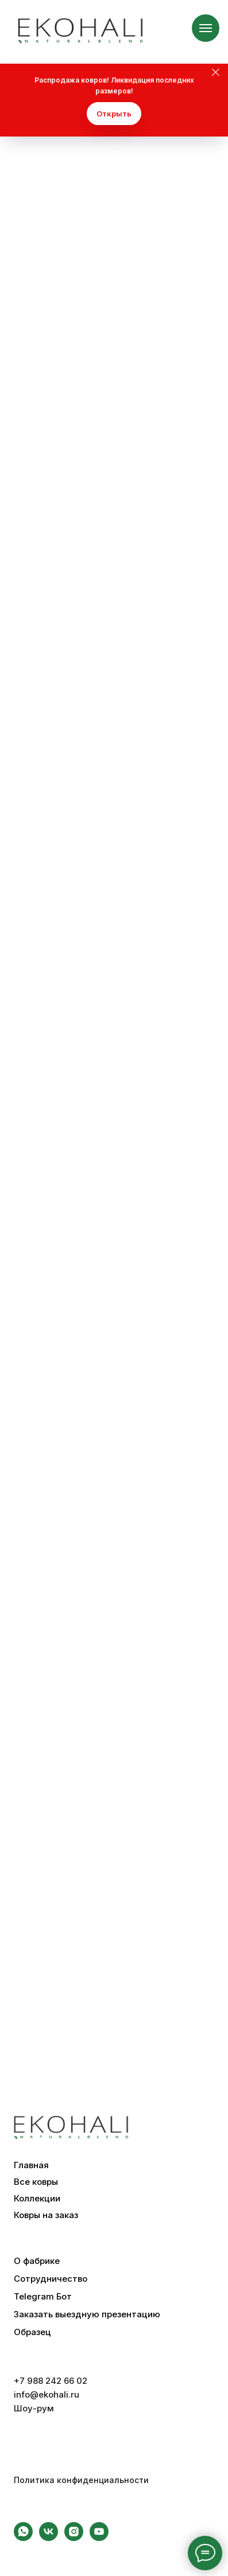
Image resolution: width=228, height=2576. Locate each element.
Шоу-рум (34, 2408)
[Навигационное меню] (205, 28)
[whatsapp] (23, 2538)
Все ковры (36, 2182)
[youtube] (99, 2538)
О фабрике (37, 2261)
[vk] (48, 2538)
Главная (31, 2165)
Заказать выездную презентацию (87, 2314)
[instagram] (73, 2538)
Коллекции (37, 2199)
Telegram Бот (43, 2296)
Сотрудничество (50, 2278)
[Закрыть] (215, 72)
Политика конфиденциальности (81, 2480)
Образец (32, 2332)
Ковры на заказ (46, 2215)
